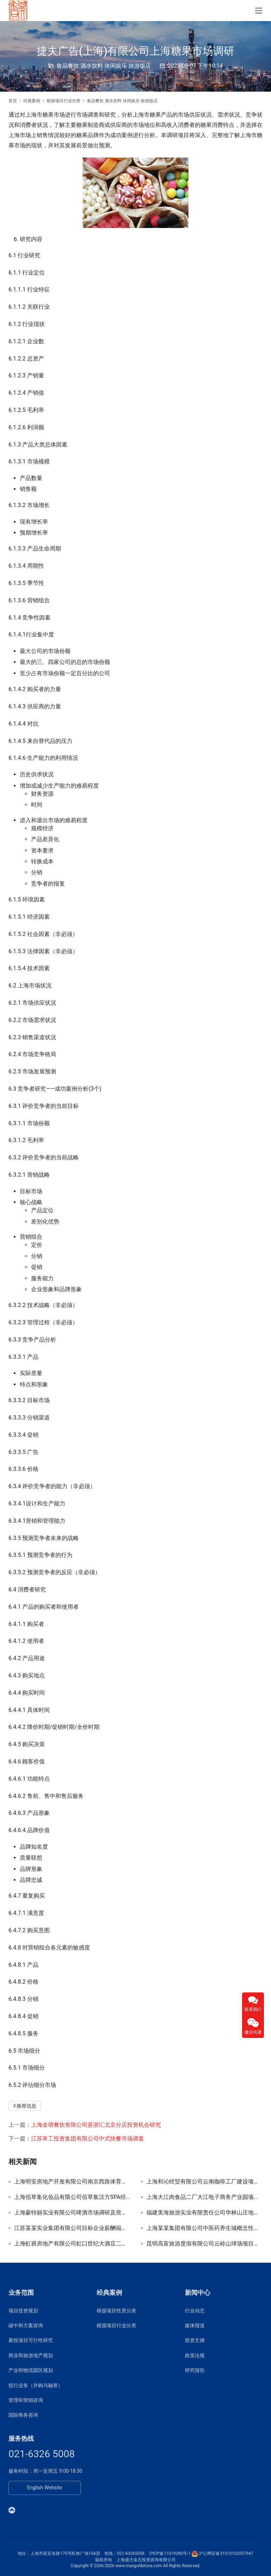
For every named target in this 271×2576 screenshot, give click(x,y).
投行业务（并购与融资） (35, 2385)
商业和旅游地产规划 (30, 2355)
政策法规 (195, 2355)
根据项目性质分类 (116, 2310)
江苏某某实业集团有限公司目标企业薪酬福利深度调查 (72, 2228)
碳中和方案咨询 (25, 2325)
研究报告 (195, 2370)
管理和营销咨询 (25, 2400)
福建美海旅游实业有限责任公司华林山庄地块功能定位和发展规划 (204, 2213)
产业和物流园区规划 (30, 2370)
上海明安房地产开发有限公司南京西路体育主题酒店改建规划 (72, 2181)
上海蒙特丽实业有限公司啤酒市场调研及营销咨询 (72, 2213)
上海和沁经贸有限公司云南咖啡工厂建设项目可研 (204, 2181)
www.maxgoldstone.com (138, 2565)
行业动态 (195, 2310)
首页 (12, 100)
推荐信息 (26, 2106)
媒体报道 (195, 2325)
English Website (44, 2487)
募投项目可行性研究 (30, 2340)
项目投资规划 (23, 2310)
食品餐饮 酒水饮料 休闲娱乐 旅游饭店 (103, 65)
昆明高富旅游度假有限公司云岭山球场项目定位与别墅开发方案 (204, 2244)
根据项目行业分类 (116, 2325)
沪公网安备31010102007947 (226, 2553)
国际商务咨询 (23, 2415)
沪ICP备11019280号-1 (170, 2553)
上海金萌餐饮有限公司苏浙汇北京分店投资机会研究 (96, 2124)
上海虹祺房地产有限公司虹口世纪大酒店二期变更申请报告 (72, 2244)
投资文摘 (195, 2340)
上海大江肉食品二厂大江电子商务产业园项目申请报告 (204, 2197)
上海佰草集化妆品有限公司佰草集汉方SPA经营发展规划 (72, 2197)
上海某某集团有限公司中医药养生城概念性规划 (204, 2228)
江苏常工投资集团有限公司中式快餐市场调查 (87, 2138)
